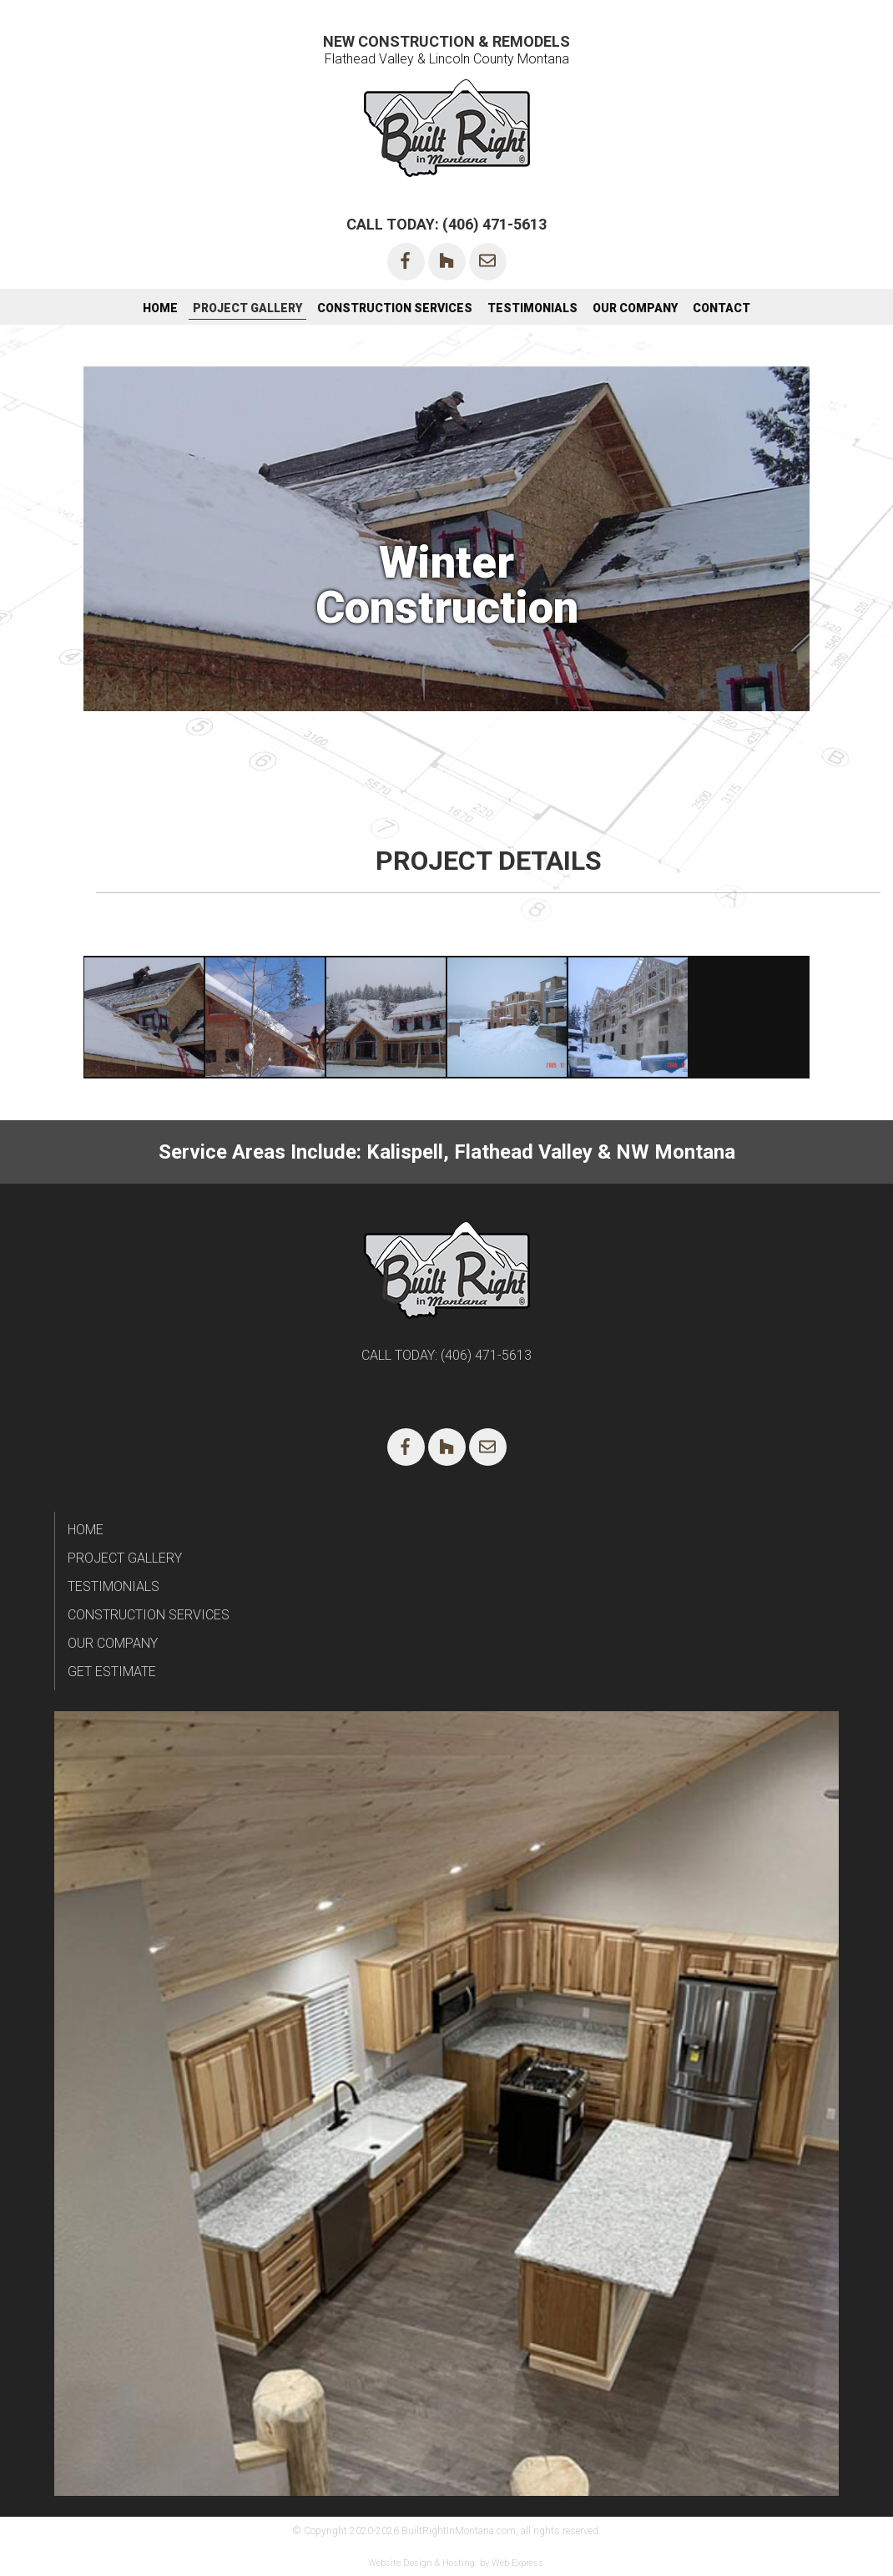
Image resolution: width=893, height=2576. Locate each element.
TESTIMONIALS (113, 1586)
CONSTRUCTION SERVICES (149, 1615)
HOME (85, 1530)
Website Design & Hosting (421, 2563)
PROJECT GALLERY (125, 1558)
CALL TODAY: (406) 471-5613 (446, 224)
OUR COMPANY (113, 1643)
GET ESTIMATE (112, 1671)
